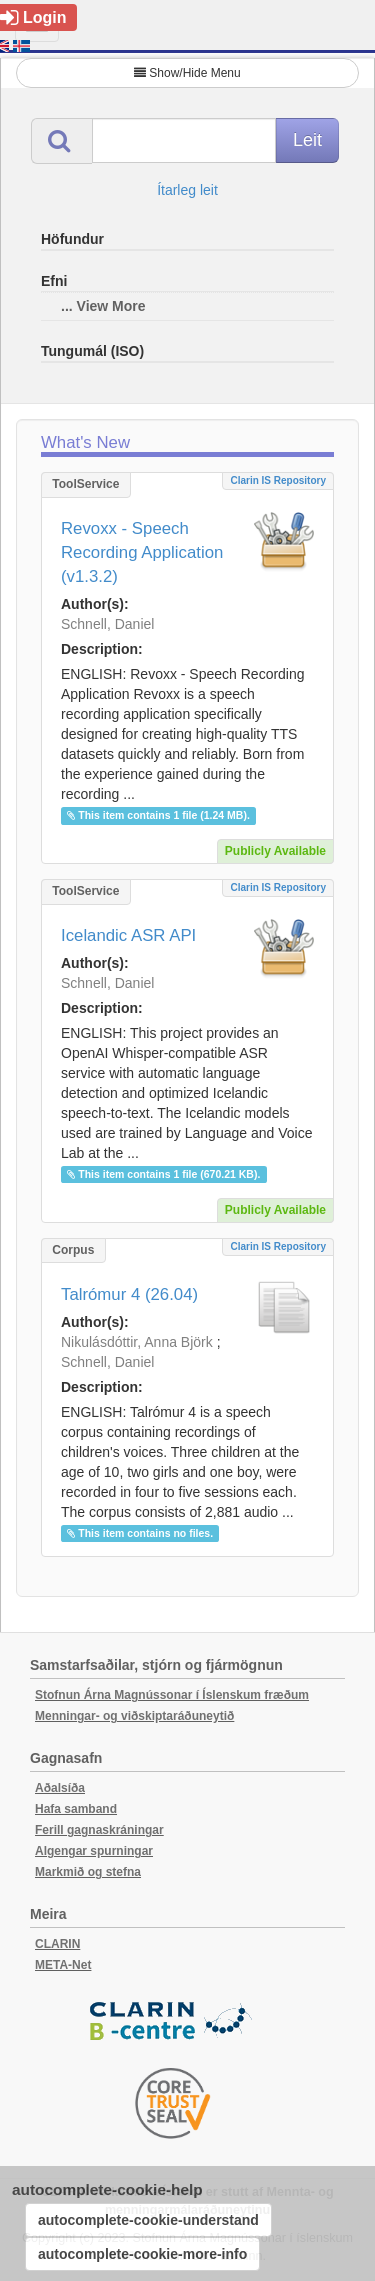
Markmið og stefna (88, 1872)
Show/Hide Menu (187, 73)
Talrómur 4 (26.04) (129, 1294)
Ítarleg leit (187, 190)
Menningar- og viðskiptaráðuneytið (134, 1716)
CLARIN (57, 1944)
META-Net (63, 1965)
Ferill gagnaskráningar (99, 1830)
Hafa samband (76, 1809)
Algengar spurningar (94, 1851)
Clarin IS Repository (278, 480)
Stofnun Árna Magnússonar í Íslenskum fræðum (172, 1695)
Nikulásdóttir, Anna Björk (137, 1342)
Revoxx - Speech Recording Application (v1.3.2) (142, 552)
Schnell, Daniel (107, 624)
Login (33, 17)
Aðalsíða (60, 1788)
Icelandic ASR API (128, 935)
